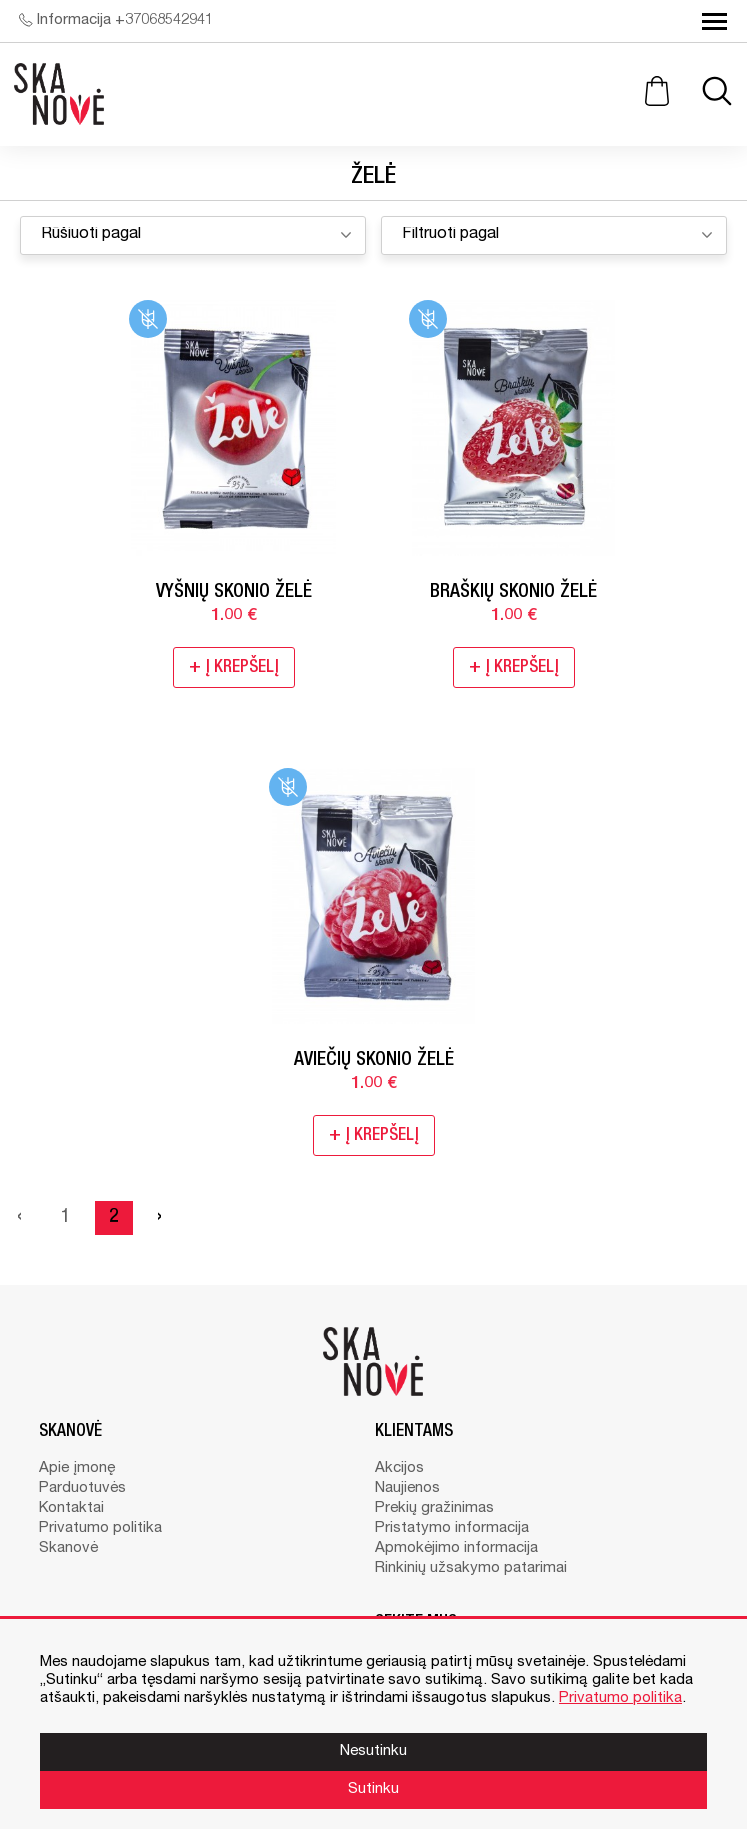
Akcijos (399, 1468)
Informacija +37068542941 (116, 20)
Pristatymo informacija (452, 1528)
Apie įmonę (77, 1468)
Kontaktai (71, 1508)
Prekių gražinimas (434, 1508)
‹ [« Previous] (19, 1218)
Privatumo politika (100, 1528)
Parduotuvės (82, 1488)
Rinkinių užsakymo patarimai (471, 1568)
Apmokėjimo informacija (456, 1548)
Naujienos (407, 1488)
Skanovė (68, 1548)
